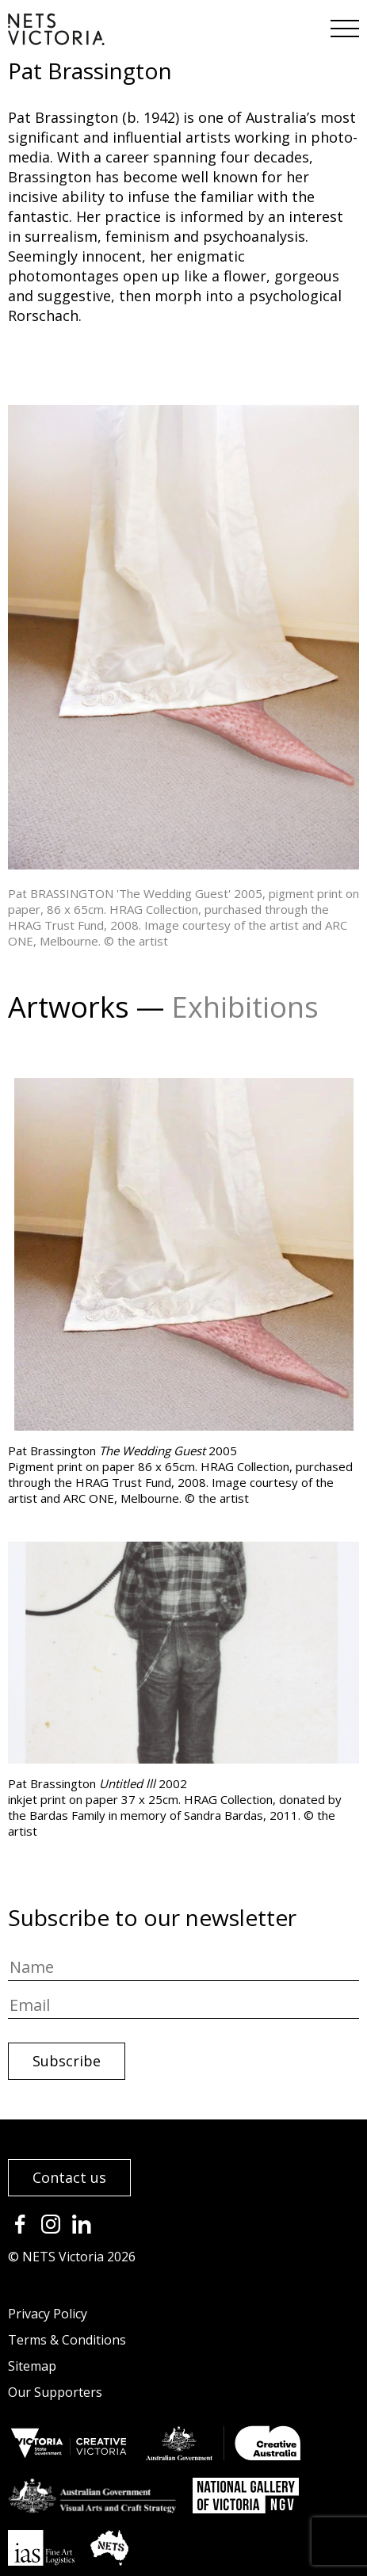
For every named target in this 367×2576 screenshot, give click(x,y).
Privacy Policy (47, 2313)
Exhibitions (245, 1007)
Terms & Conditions (67, 2340)
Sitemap (32, 2366)
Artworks (68, 1007)
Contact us (69, 2177)
